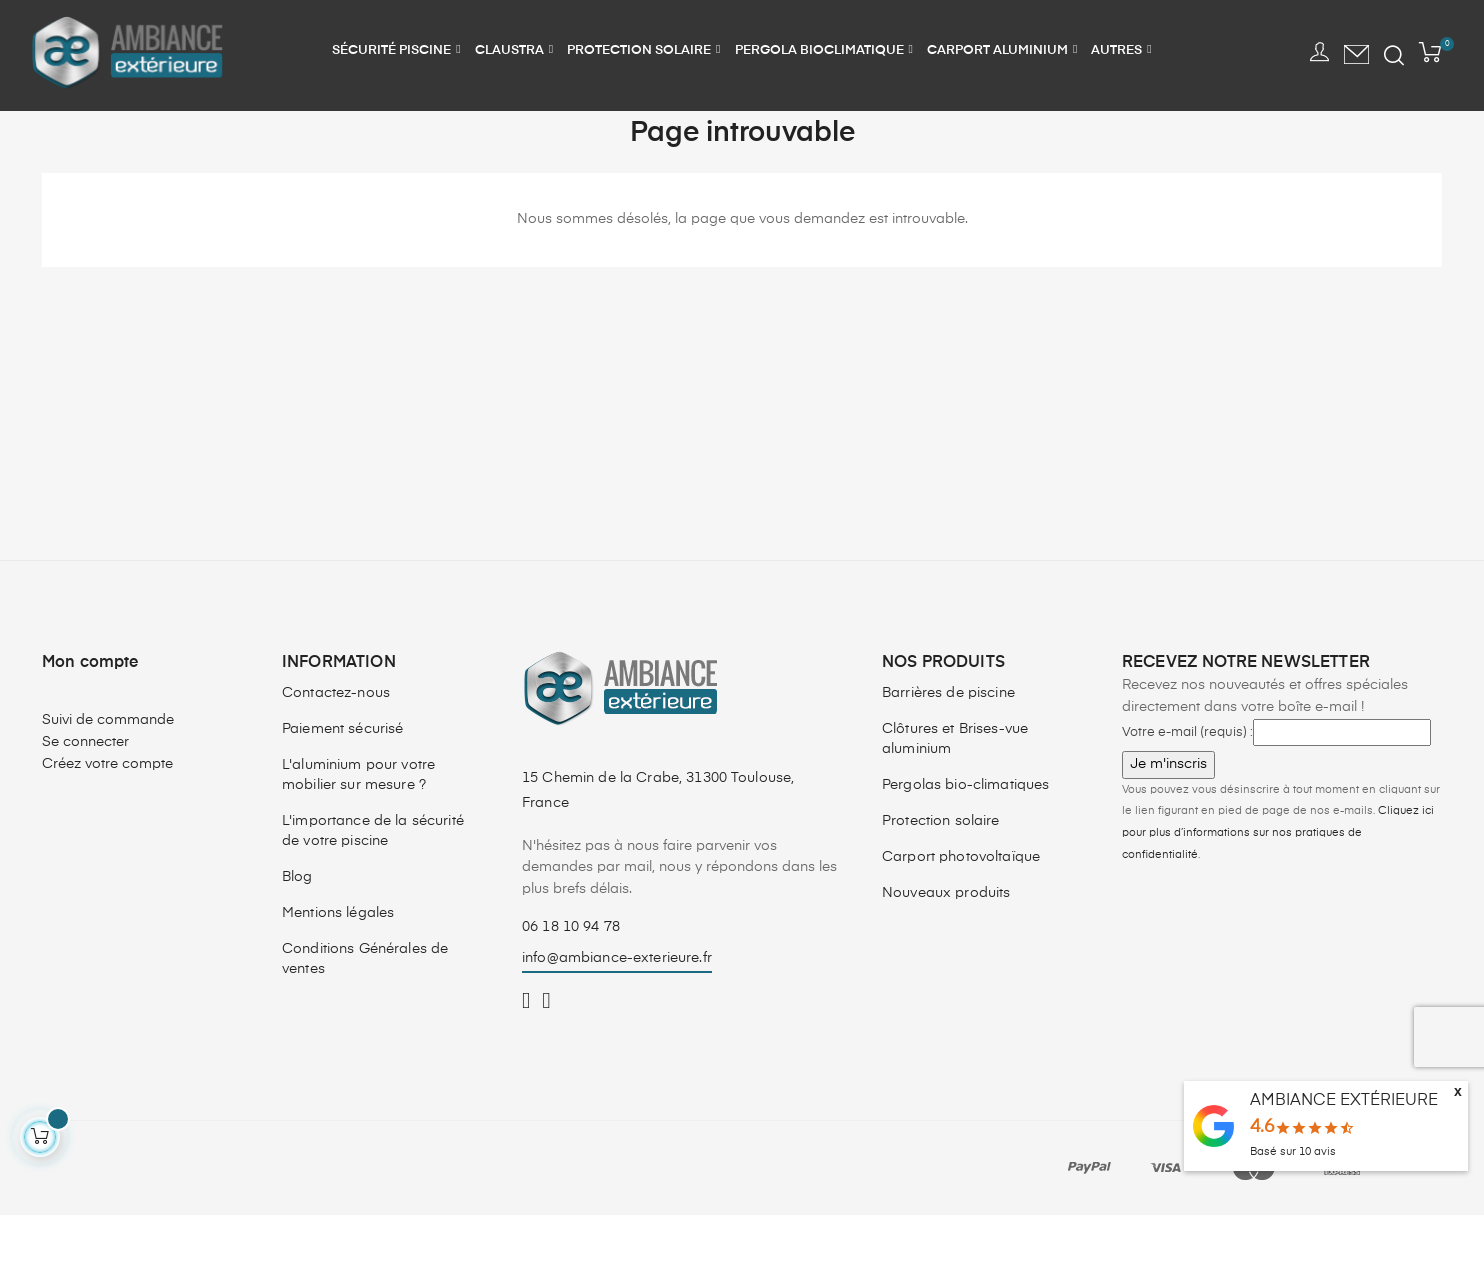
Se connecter (85, 793)
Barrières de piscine (948, 745)
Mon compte (90, 714)
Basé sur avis (1293, 1151)
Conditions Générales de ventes (365, 1011)
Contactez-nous (336, 745)
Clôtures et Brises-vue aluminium (955, 791)
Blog (297, 929)
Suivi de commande (108, 772)
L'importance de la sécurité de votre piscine (373, 883)
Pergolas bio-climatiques (965, 837)
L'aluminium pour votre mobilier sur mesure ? (358, 827)
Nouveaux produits (946, 945)
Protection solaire (941, 873)
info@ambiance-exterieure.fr (617, 1010)
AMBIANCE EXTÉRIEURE (1344, 1101)
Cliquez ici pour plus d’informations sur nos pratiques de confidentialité (1278, 884)
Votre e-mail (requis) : (1187, 783)
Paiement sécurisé (342, 781)
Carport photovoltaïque (961, 909)
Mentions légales (338, 965)
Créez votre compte (107, 815)
